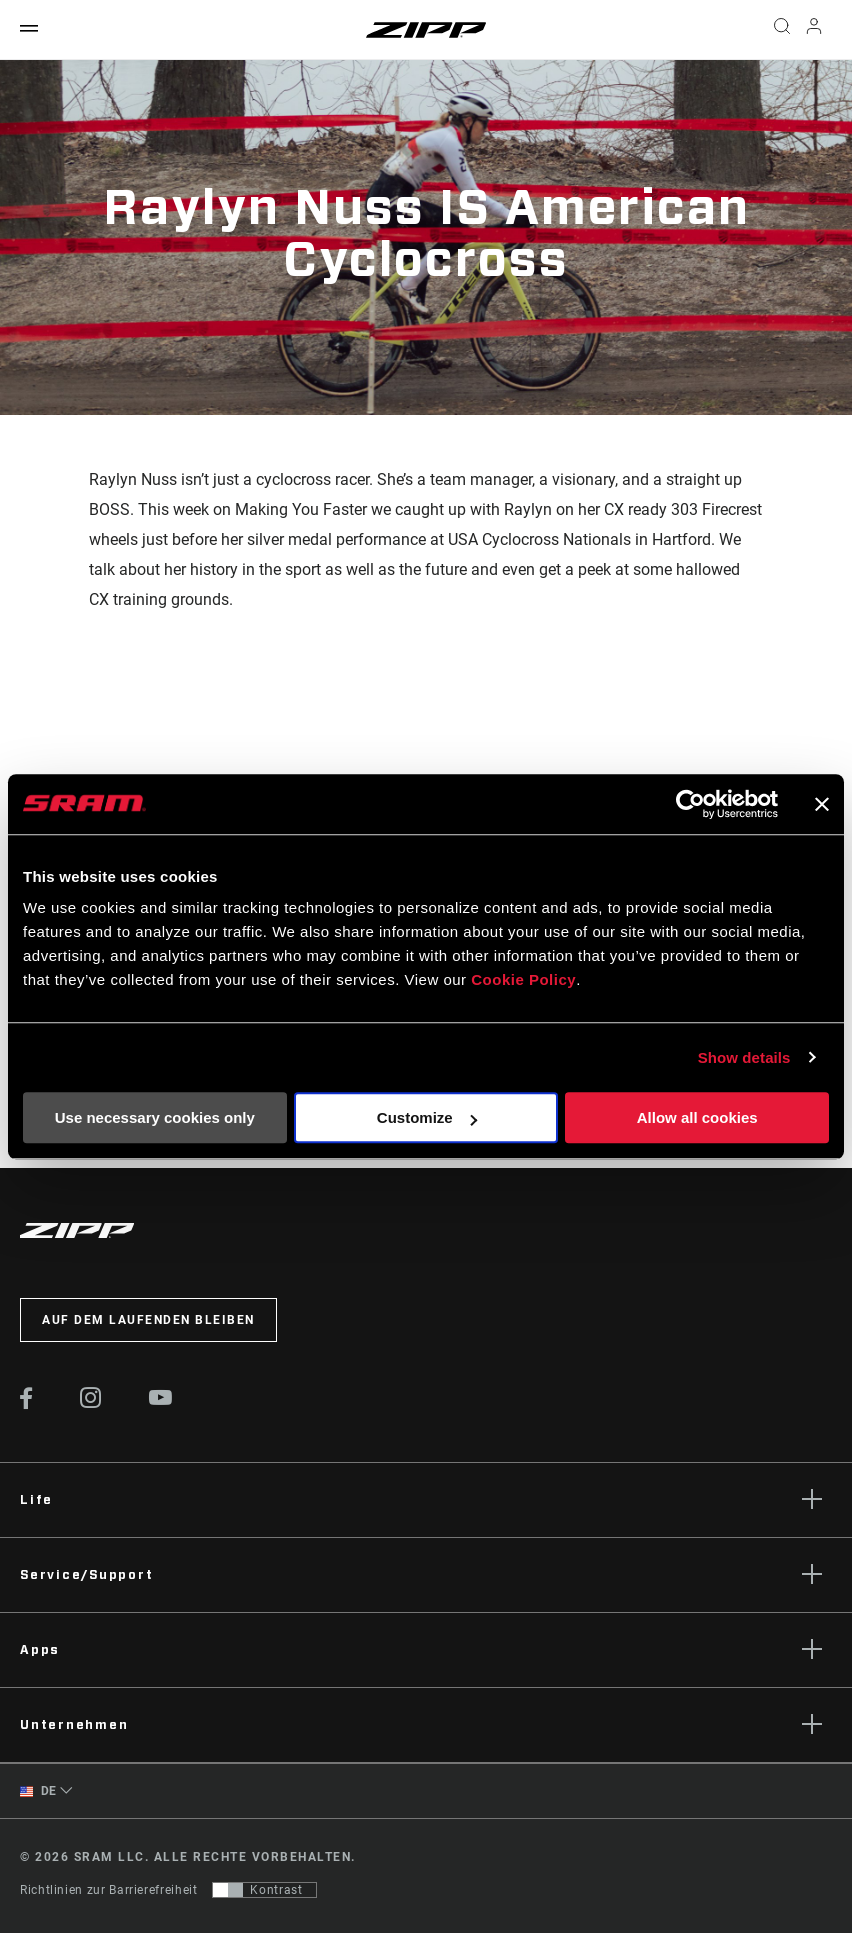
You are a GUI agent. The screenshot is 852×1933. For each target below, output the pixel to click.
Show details (744, 1057)
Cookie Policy (523, 979)
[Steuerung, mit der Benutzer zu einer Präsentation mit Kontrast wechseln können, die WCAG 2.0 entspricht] (264, 1890)
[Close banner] (822, 804)
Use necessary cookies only (155, 1117)
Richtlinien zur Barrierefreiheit (108, 1890)
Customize (427, 1117)
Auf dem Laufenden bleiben (148, 1320)
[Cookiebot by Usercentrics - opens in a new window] (690, 804)
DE (38, 1791)
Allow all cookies (697, 1117)
